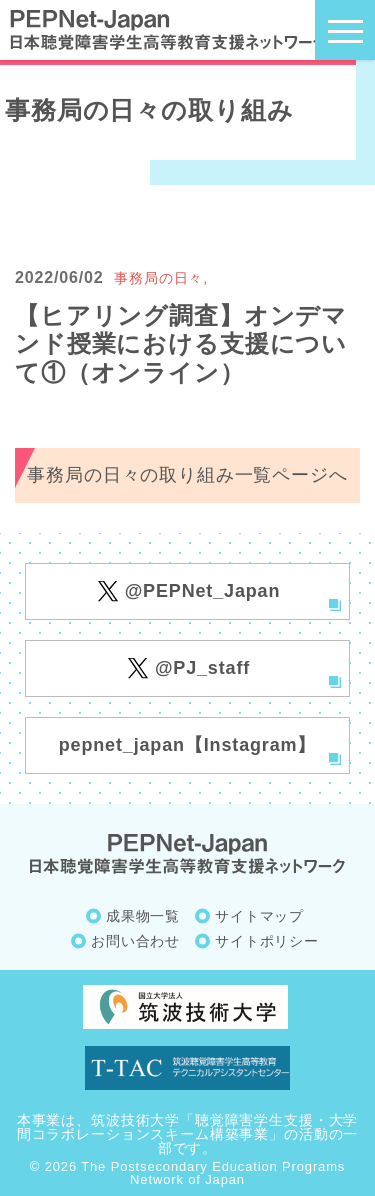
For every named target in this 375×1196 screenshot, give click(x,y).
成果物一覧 (143, 916)
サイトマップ (259, 916)
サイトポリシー (267, 941)
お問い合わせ (135, 941)
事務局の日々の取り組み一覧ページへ (187, 475)
